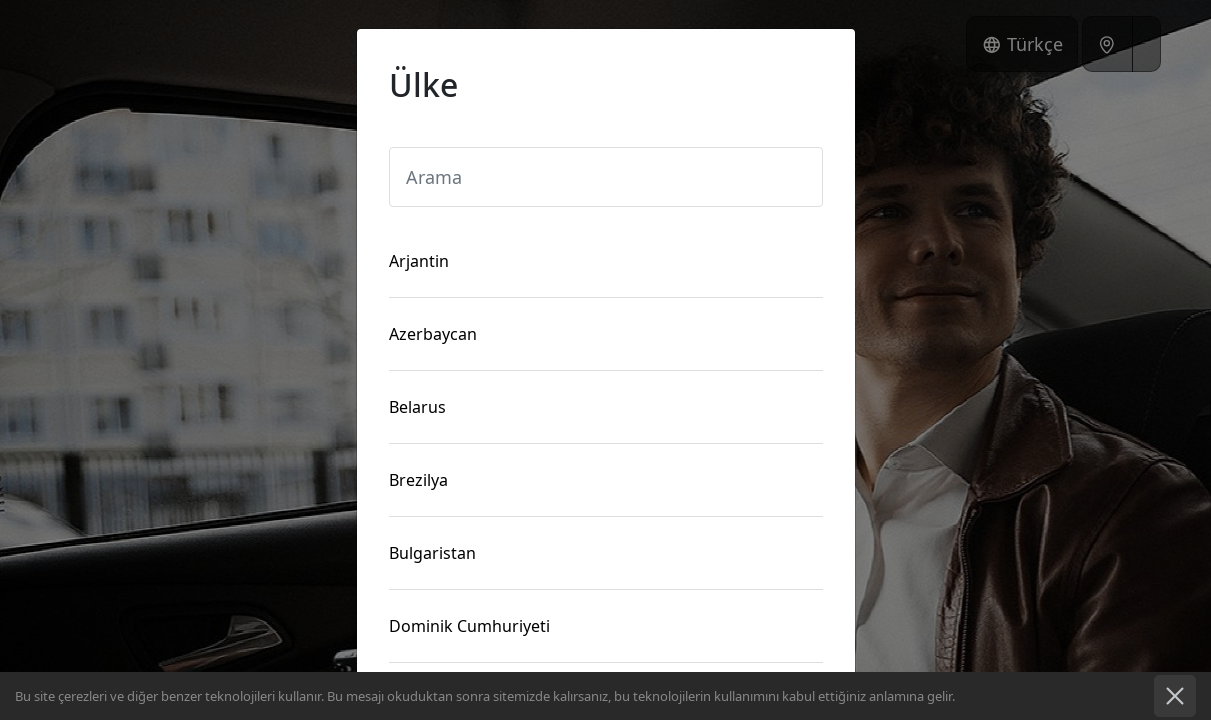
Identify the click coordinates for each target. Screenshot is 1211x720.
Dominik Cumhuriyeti (469, 626)
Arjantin (419, 261)
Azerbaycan (433, 334)
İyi (1175, 696)
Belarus (417, 407)
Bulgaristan (432, 553)
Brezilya (418, 480)
